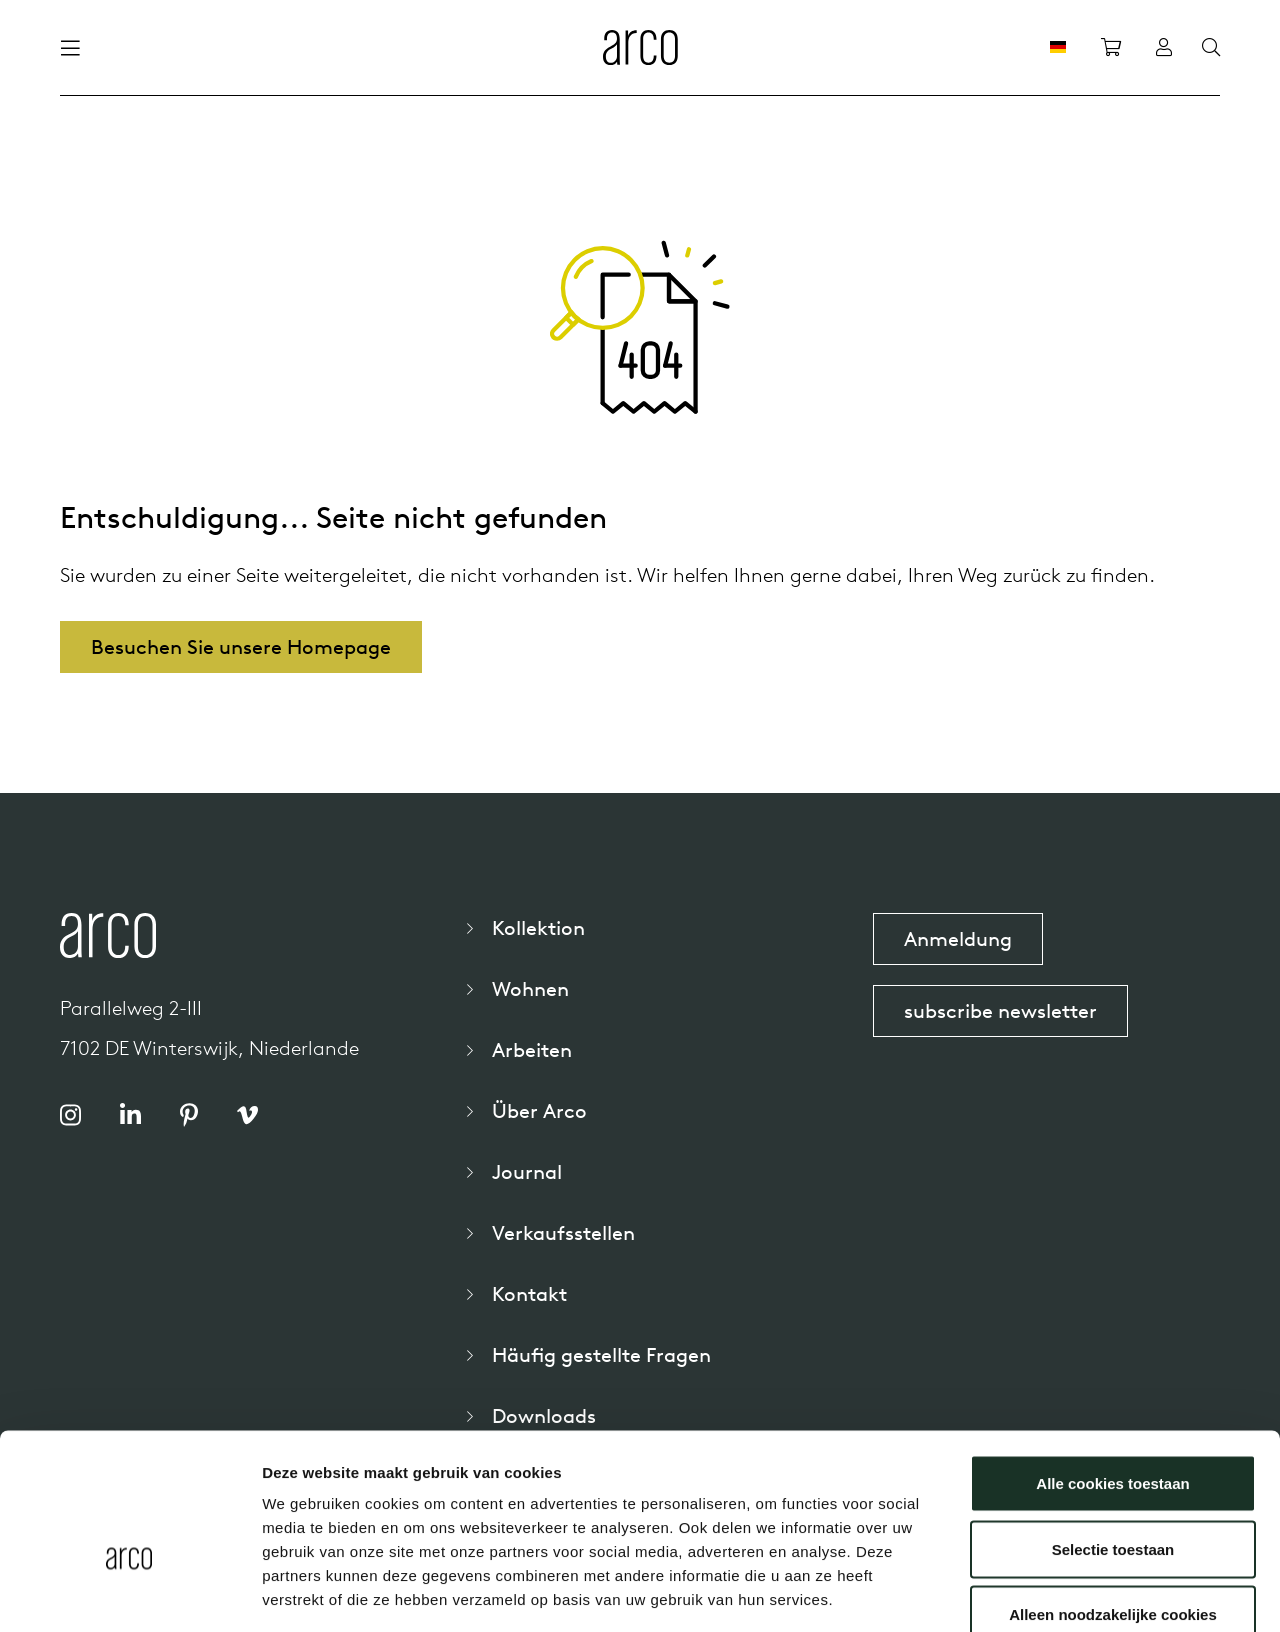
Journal (527, 1171)
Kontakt (529, 1293)
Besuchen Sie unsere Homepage (241, 646)
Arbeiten (532, 1049)
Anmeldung (958, 938)
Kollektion (538, 927)
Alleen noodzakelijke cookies (1113, 1500)
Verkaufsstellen (563, 1232)
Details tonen (1080, 1592)
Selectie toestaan (1113, 1435)
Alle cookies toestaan (1112, 1369)
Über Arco (539, 1110)
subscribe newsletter (1000, 1010)
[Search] (1211, 48)
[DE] (1058, 47)
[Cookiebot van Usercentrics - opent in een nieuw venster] (129, 1593)
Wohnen (530, 988)
